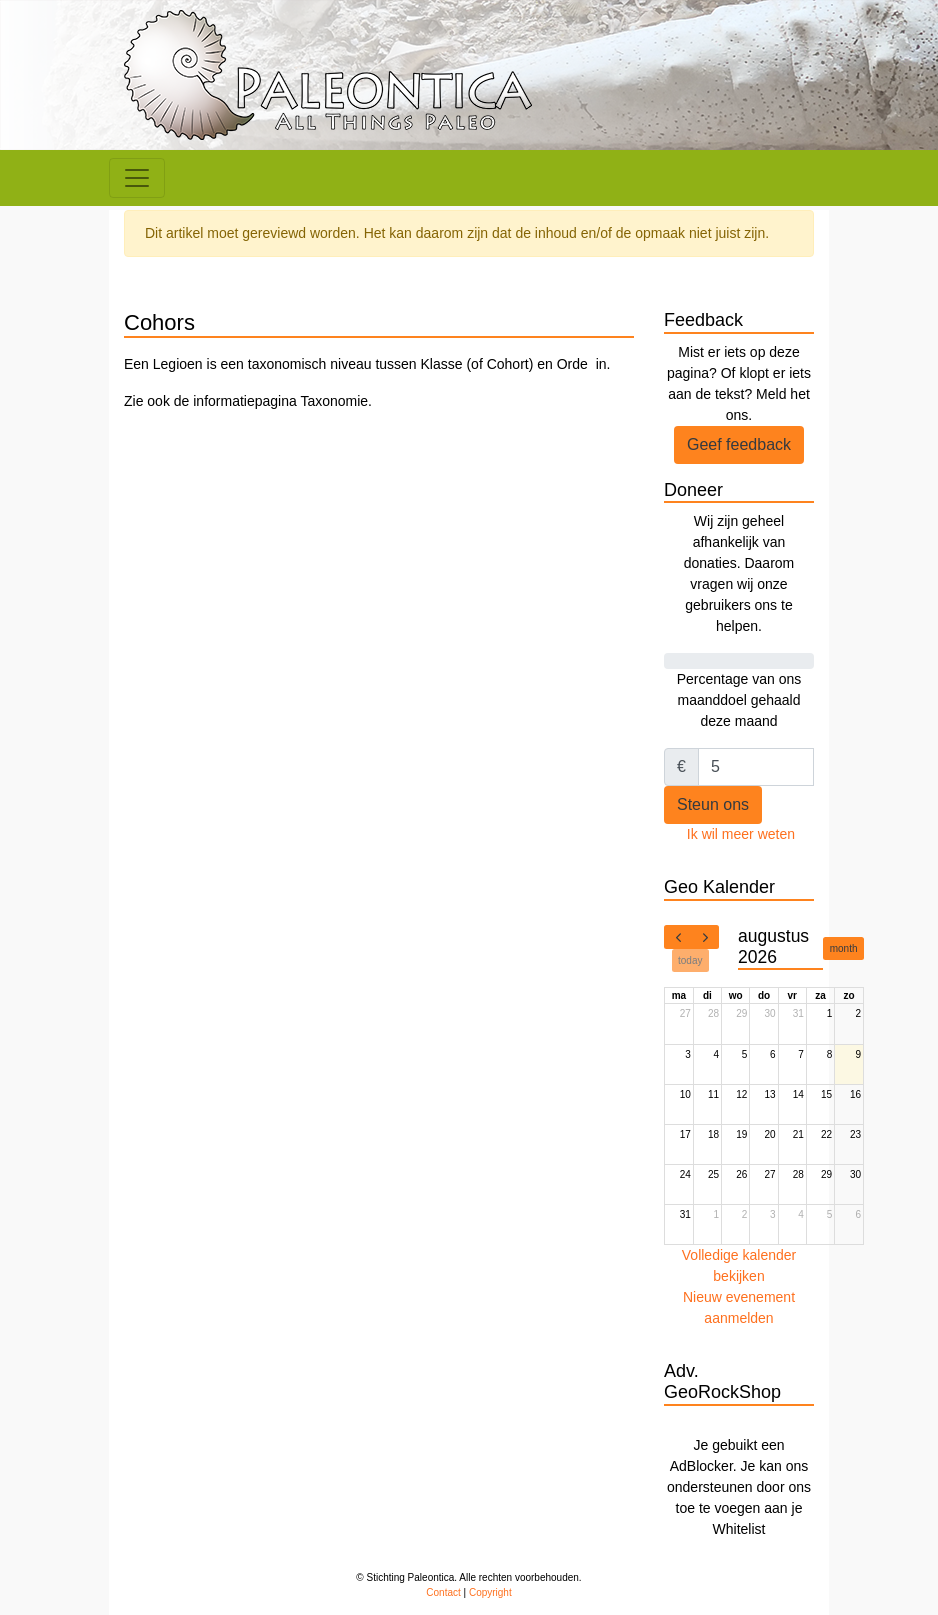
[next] (705, 937)
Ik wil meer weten (741, 834)
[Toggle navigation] (137, 178)
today (690, 960)
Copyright (490, 1592)
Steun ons (713, 804)
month (844, 948)
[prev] (678, 937)
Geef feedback (739, 444)
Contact (443, 1592)
